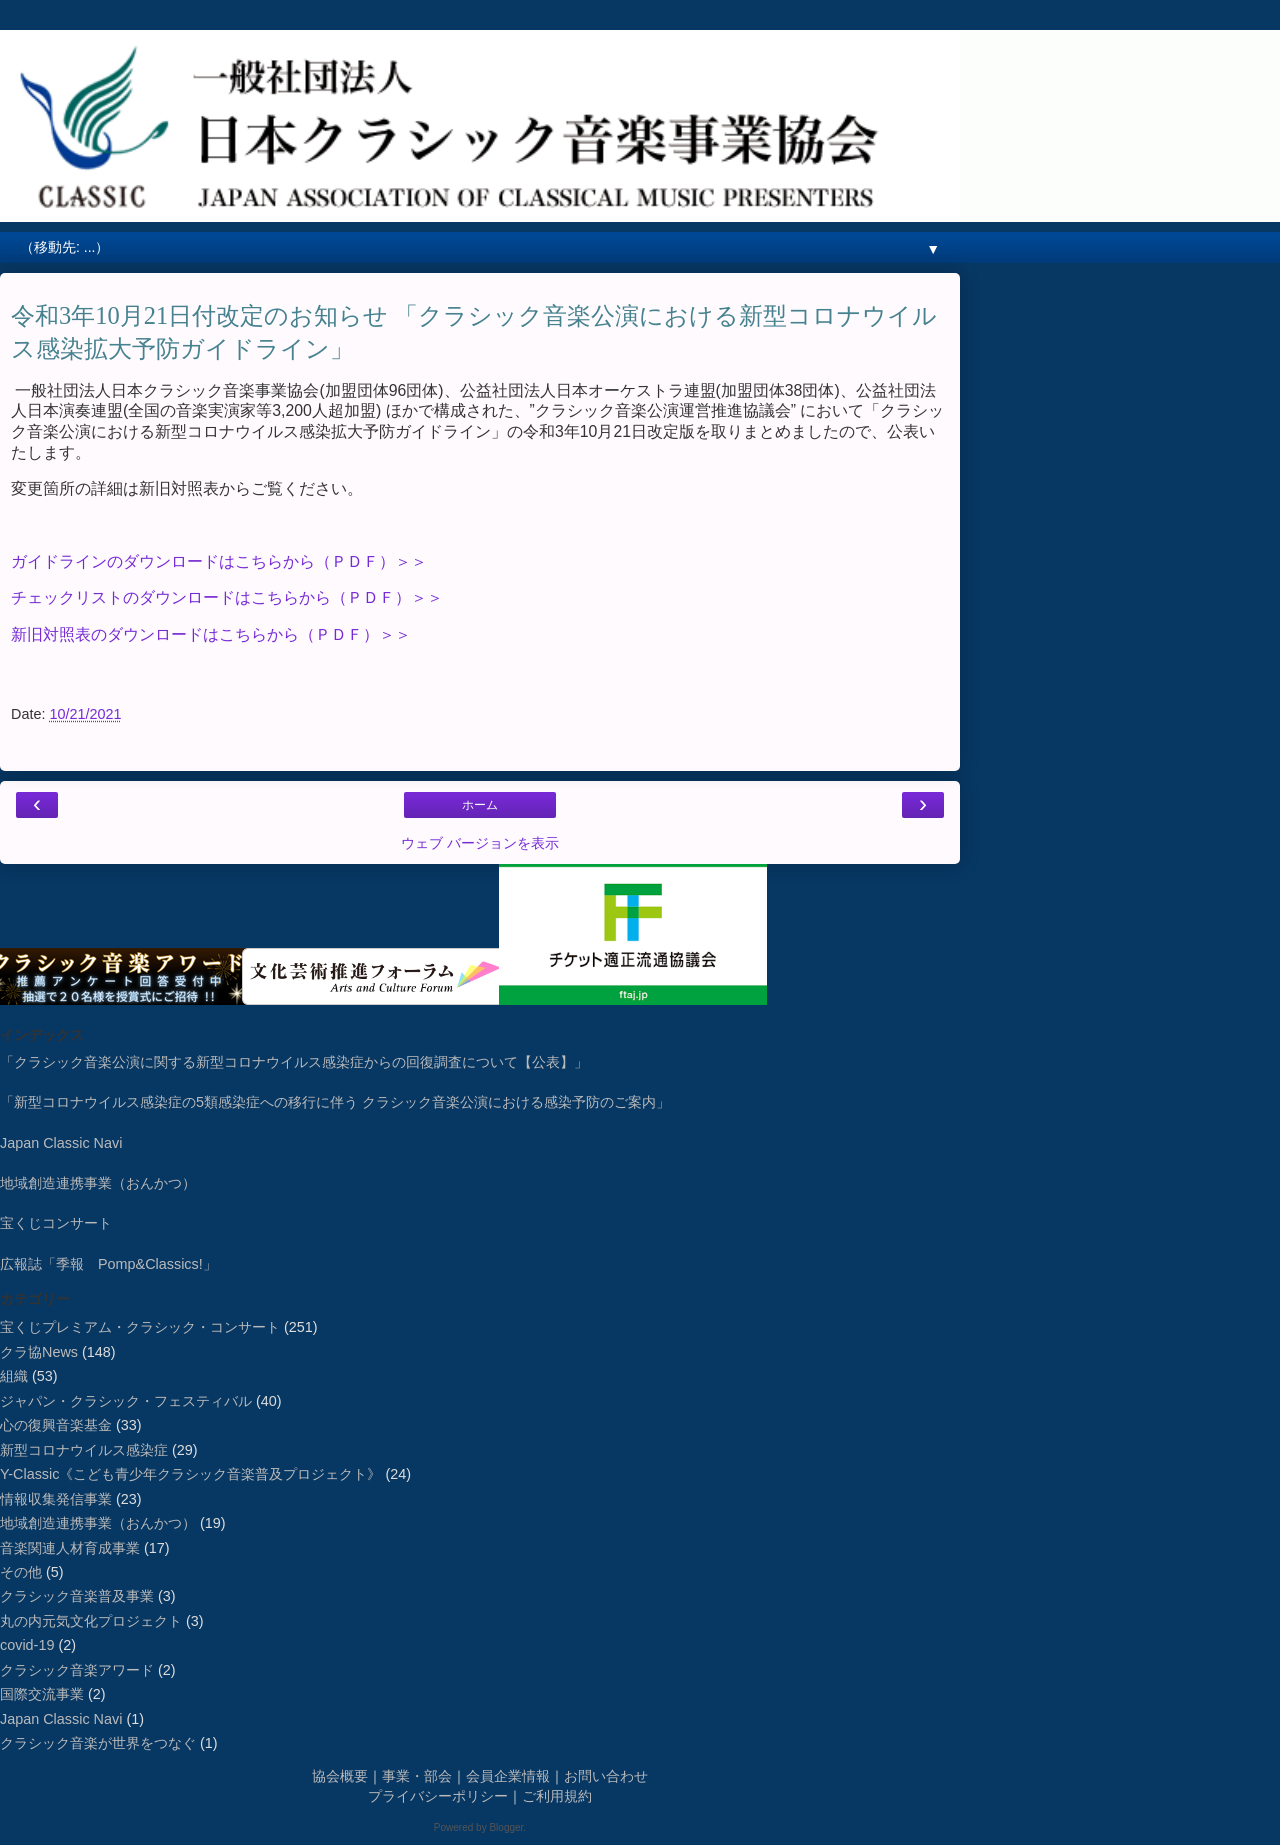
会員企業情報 (508, 1776)
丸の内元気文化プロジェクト (91, 1621)
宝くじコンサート (56, 1223)
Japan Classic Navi (61, 1143)
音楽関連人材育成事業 (70, 1548)
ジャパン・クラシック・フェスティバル (126, 1401)
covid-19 (27, 1645)
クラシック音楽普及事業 (77, 1596)
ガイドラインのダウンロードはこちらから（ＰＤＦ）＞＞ (219, 561)
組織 (14, 1376)
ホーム (480, 805)
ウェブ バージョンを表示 (480, 843)
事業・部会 (417, 1776)
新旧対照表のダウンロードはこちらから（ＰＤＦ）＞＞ (213, 634)
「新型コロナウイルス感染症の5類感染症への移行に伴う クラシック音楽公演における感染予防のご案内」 (335, 1102)
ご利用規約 (557, 1796)
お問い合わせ (606, 1776)
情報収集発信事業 (56, 1499)
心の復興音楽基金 (56, 1425)
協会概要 (340, 1776)
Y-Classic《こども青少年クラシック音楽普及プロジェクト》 (190, 1474)
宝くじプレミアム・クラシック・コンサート (140, 1327)
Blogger (506, 1827)
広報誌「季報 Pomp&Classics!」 (108, 1264)
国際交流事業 (42, 1694)
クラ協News (39, 1352)
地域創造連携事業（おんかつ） (98, 1183)
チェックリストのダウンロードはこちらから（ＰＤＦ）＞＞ (227, 597)
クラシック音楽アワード (77, 1670)
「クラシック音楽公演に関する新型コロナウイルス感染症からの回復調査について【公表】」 (294, 1062)
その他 (21, 1572)
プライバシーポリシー (438, 1796)
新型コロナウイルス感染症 (84, 1450)
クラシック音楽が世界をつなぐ (98, 1743)
